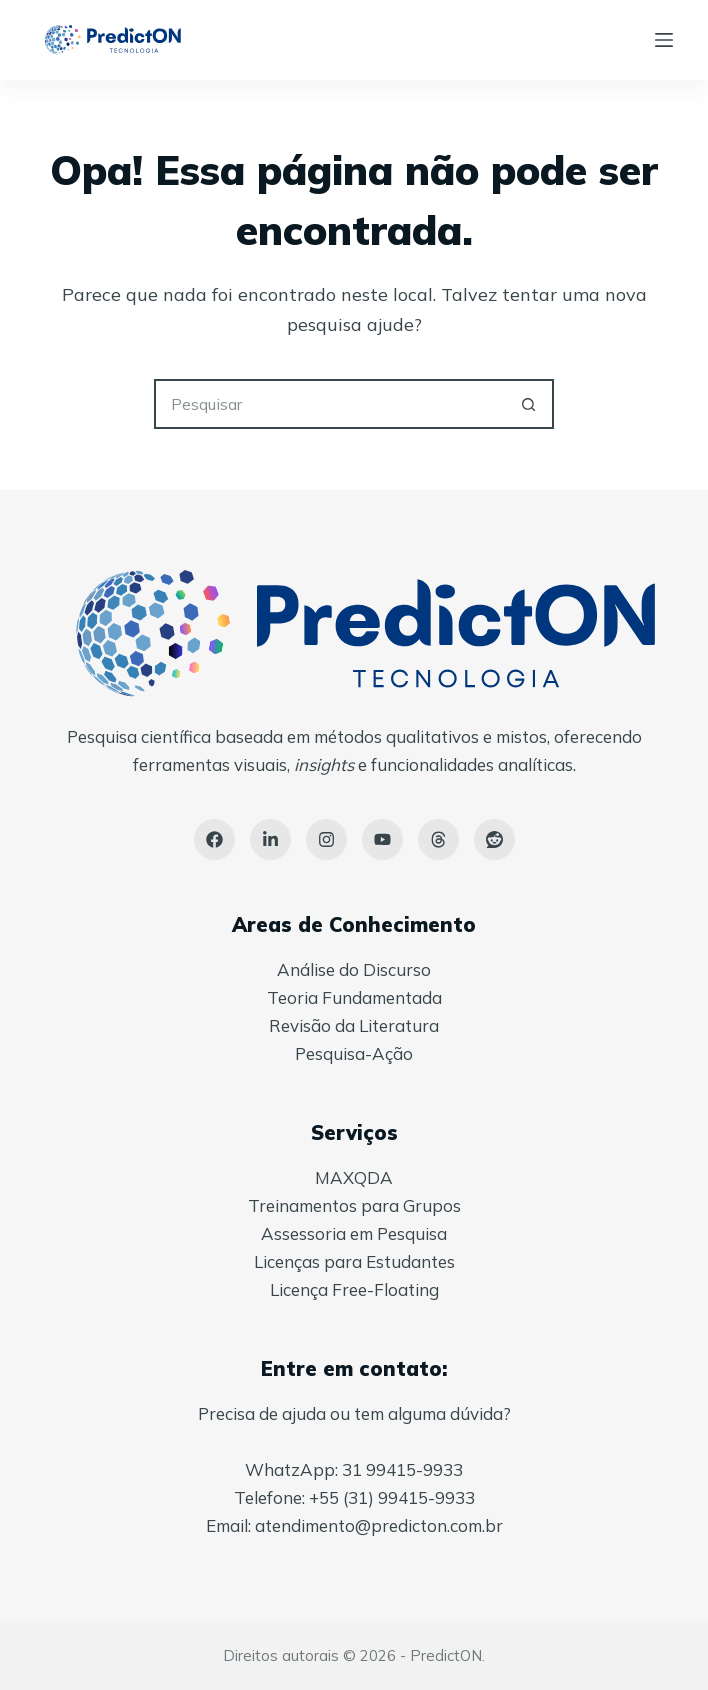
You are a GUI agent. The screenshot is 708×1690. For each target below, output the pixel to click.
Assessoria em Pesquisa (354, 1233)
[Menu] (664, 40)
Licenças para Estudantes (354, 1261)
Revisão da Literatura (354, 1025)
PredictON (446, 1655)
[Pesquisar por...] (329, 404)
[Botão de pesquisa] (529, 404)
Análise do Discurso (354, 969)
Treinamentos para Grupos (354, 1205)
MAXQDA (354, 1177)
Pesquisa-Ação (354, 1053)
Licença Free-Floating (354, 1289)
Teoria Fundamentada (354, 997)
